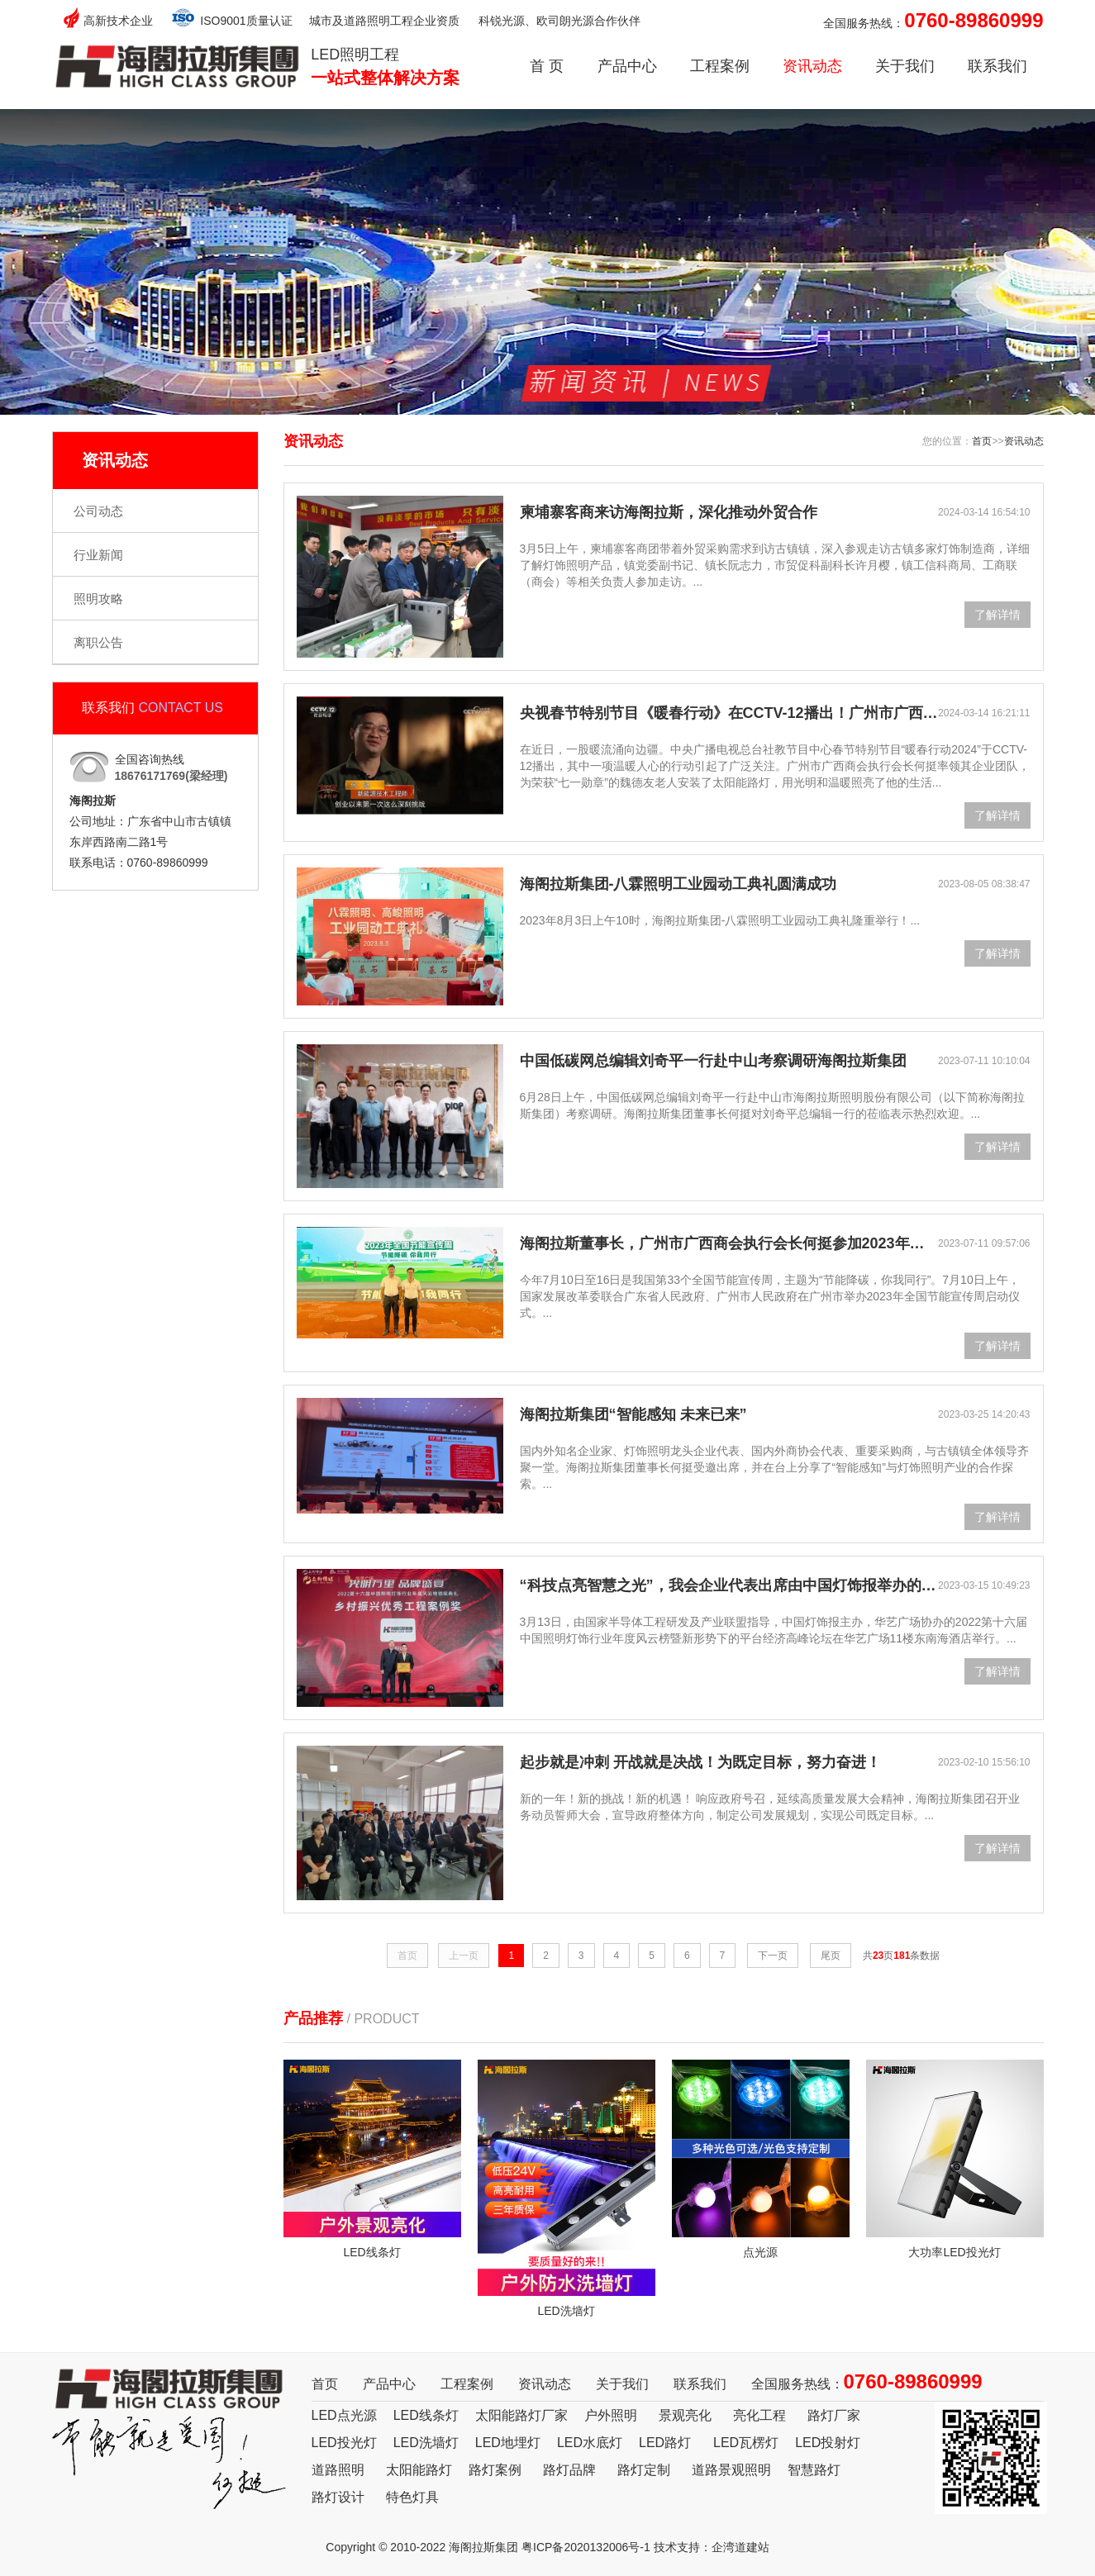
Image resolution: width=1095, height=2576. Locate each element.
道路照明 (338, 2470)
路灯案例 (495, 2470)
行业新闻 (98, 555)
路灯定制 (643, 2470)
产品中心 (627, 66)
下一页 (773, 1955)
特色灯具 (412, 2497)
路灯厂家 (833, 2415)
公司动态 (98, 511)
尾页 (830, 1955)
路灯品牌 (569, 2470)
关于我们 (905, 66)
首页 (982, 441)
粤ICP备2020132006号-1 (585, 2547)
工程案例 (720, 66)
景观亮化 (685, 2415)
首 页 (547, 66)
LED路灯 (665, 2443)
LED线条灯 (426, 2415)
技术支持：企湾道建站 (711, 2547)
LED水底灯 (589, 2443)
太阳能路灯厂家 (521, 2415)
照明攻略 (98, 599)
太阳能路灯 (419, 2470)
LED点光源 (344, 2415)
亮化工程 (759, 2415)
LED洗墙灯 (426, 2443)
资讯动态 (812, 66)
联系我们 (997, 66)
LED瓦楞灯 (745, 2443)
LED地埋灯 (507, 2443)
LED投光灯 (344, 2443)
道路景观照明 (731, 2470)
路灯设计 (338, 2497)
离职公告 (98, 642)
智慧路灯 (814, 2470)
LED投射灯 (827, 2443)
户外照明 (610, 2415)
